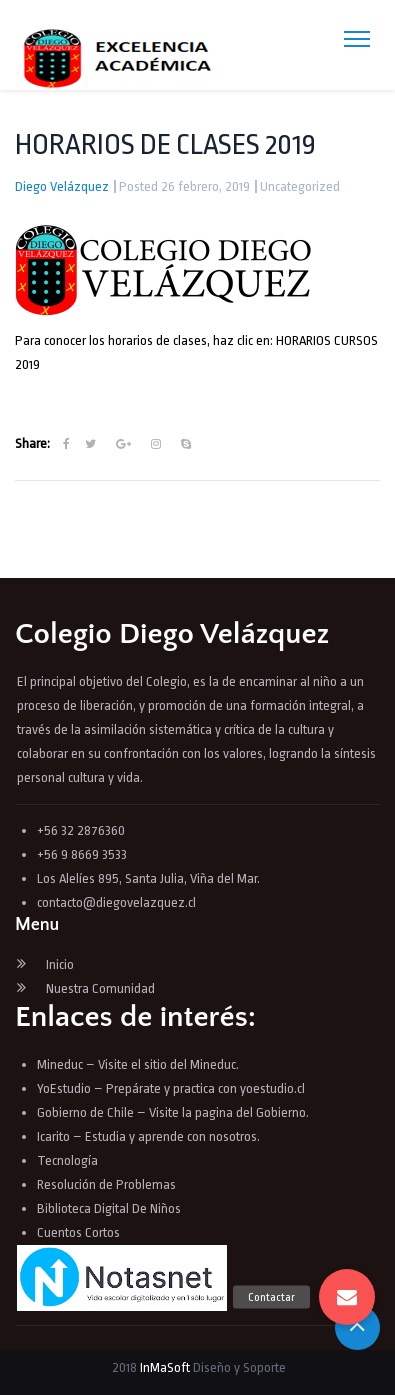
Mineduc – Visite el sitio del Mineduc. (138, 1064)
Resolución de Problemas (108, 1184)
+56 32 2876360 (81, 830)
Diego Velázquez (62, 186)
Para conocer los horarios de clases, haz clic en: (145, 340)
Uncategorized (300, 186)
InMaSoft (165, 1367)
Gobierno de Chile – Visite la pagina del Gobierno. (173, 1112)
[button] (347, 1297)
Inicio (60, 964)
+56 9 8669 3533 (82, 854)
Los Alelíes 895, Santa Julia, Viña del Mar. (148, 878)
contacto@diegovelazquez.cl (116, 902)
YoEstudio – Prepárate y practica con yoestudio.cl (171, 1088)
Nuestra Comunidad (100, 988)
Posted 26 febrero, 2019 (184, 186)
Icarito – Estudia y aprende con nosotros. (148, 1136)
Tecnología (67, 1160)
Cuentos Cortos (78, 1232)
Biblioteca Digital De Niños (109, 1208)
